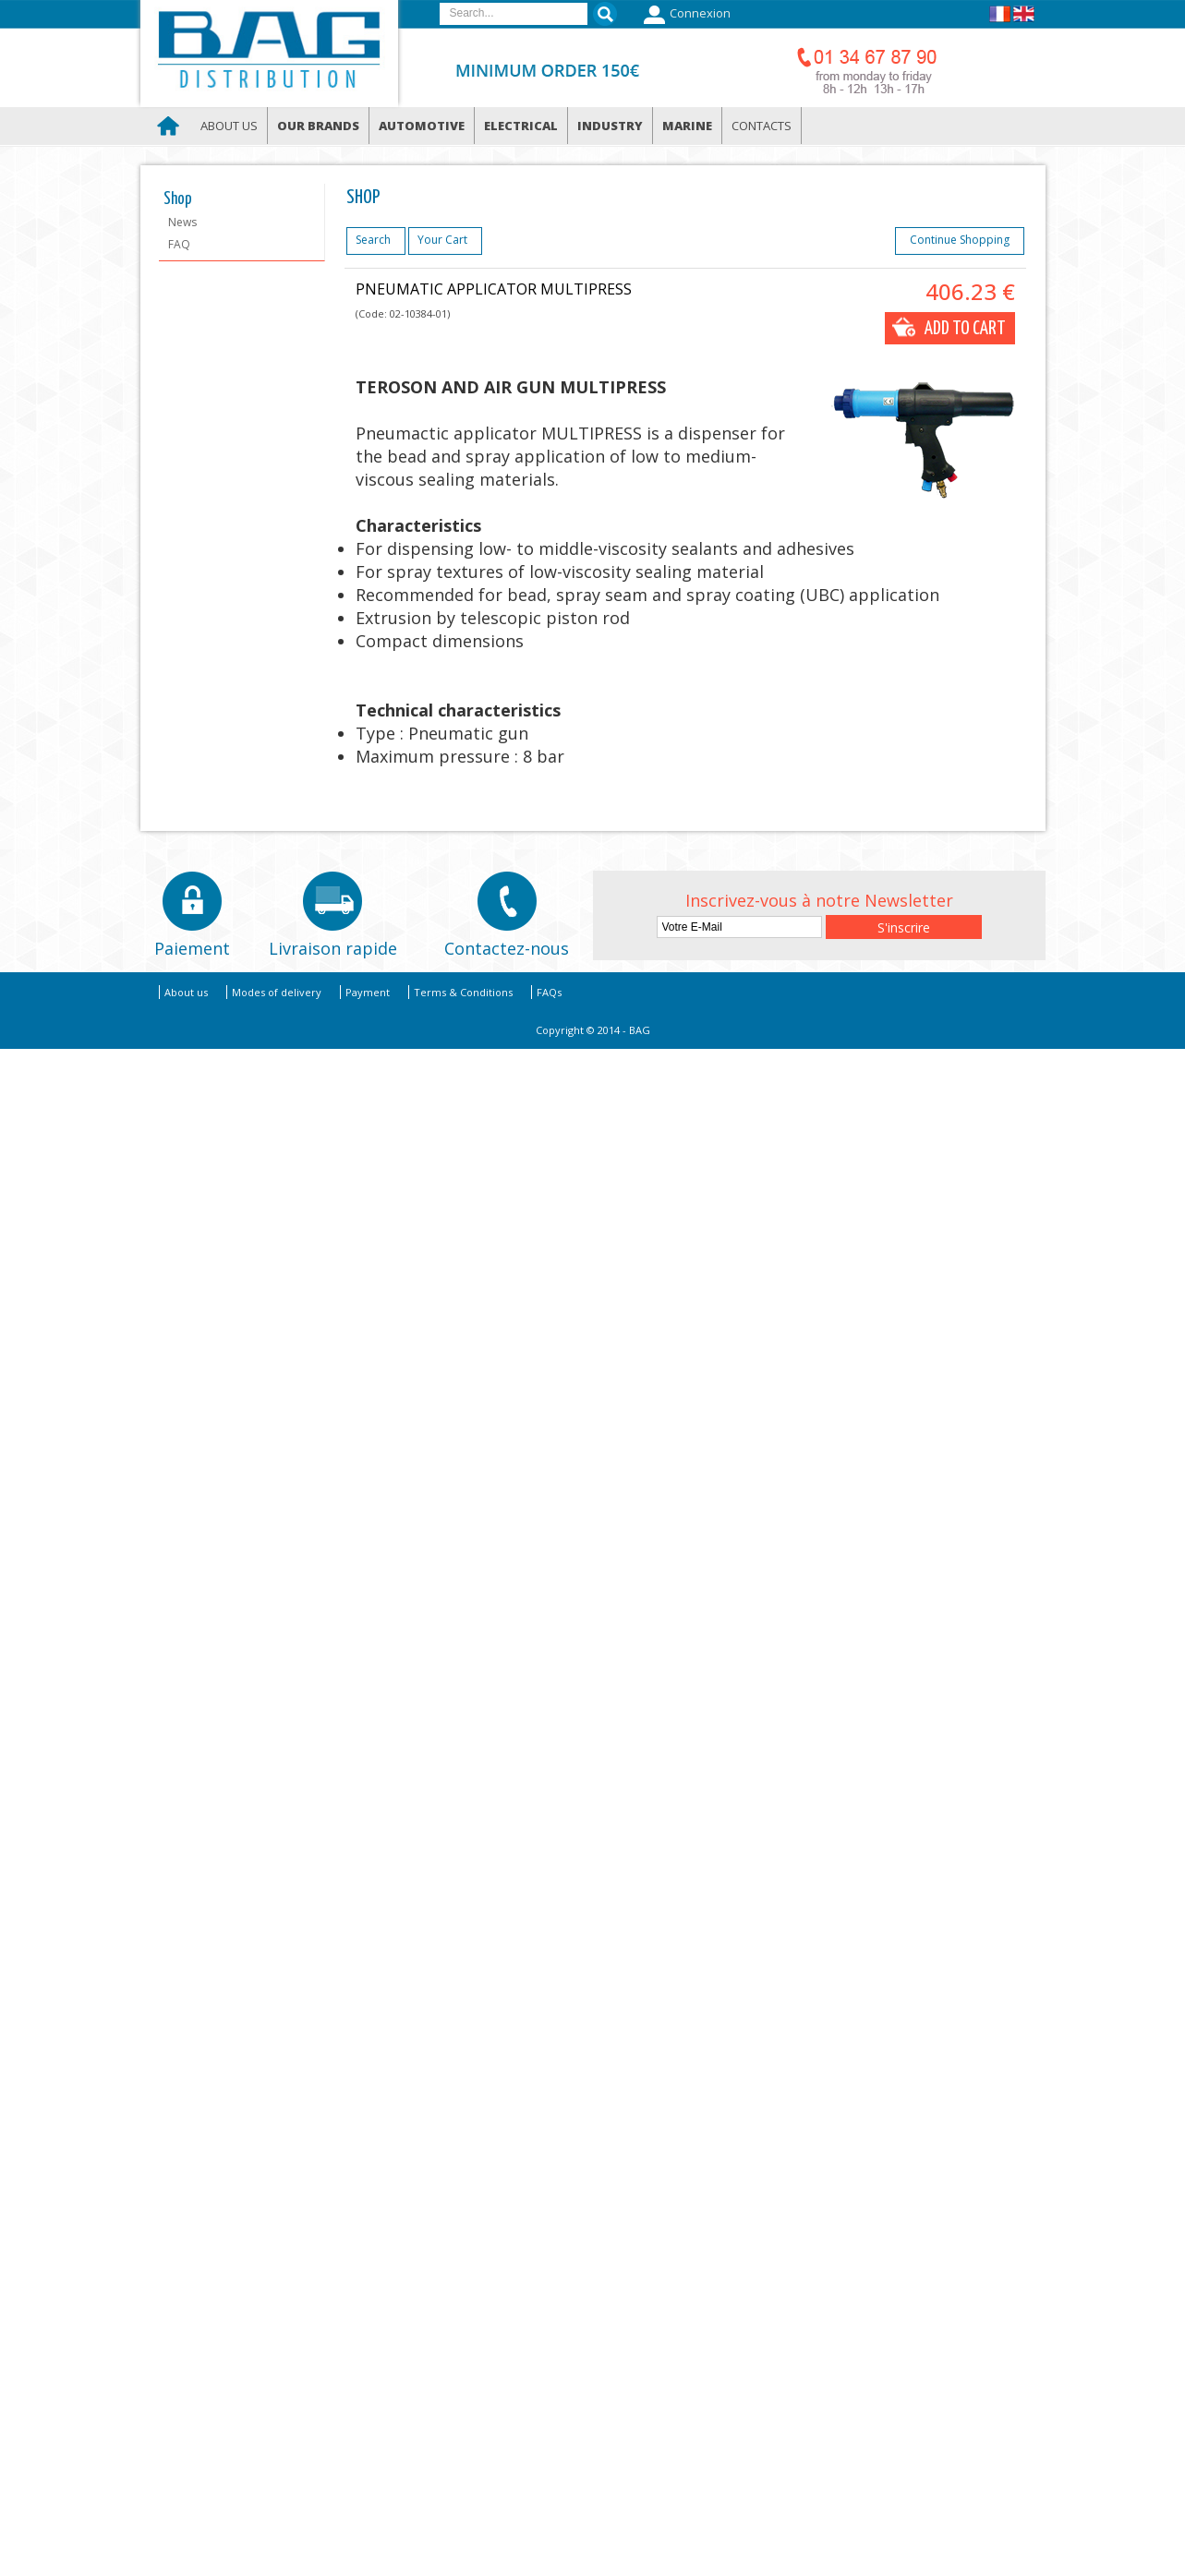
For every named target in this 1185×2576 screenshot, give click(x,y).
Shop (177, 199)
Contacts (762, 125)
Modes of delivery (276, 992)
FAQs (549, 992)
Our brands (318, 125)
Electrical (521, 125)
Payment (367, 992)
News (182, 222)
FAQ (179, 244)
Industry (610, 125)
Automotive (422, 125)
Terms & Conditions (463, 992)
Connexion (685, 15)
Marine (687, 125)
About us (229, 125)
